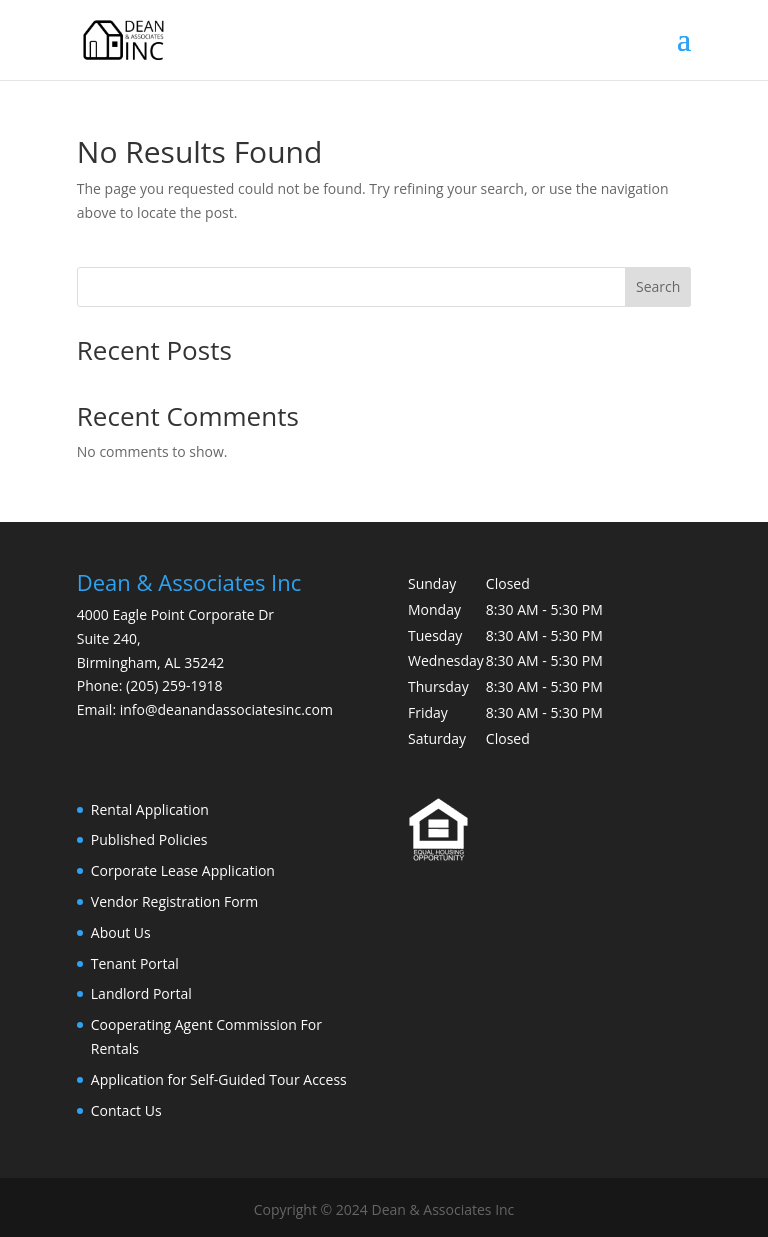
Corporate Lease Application (183, 870)
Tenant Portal (135, 963)
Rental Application (150, 809)
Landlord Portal (141, 993)
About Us (121, 932)
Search (658, 286)
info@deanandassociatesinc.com (226, 709)
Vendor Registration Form (174, 901)
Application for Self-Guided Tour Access (219, 1079)
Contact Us (126, 1110)
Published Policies (149, 839)
